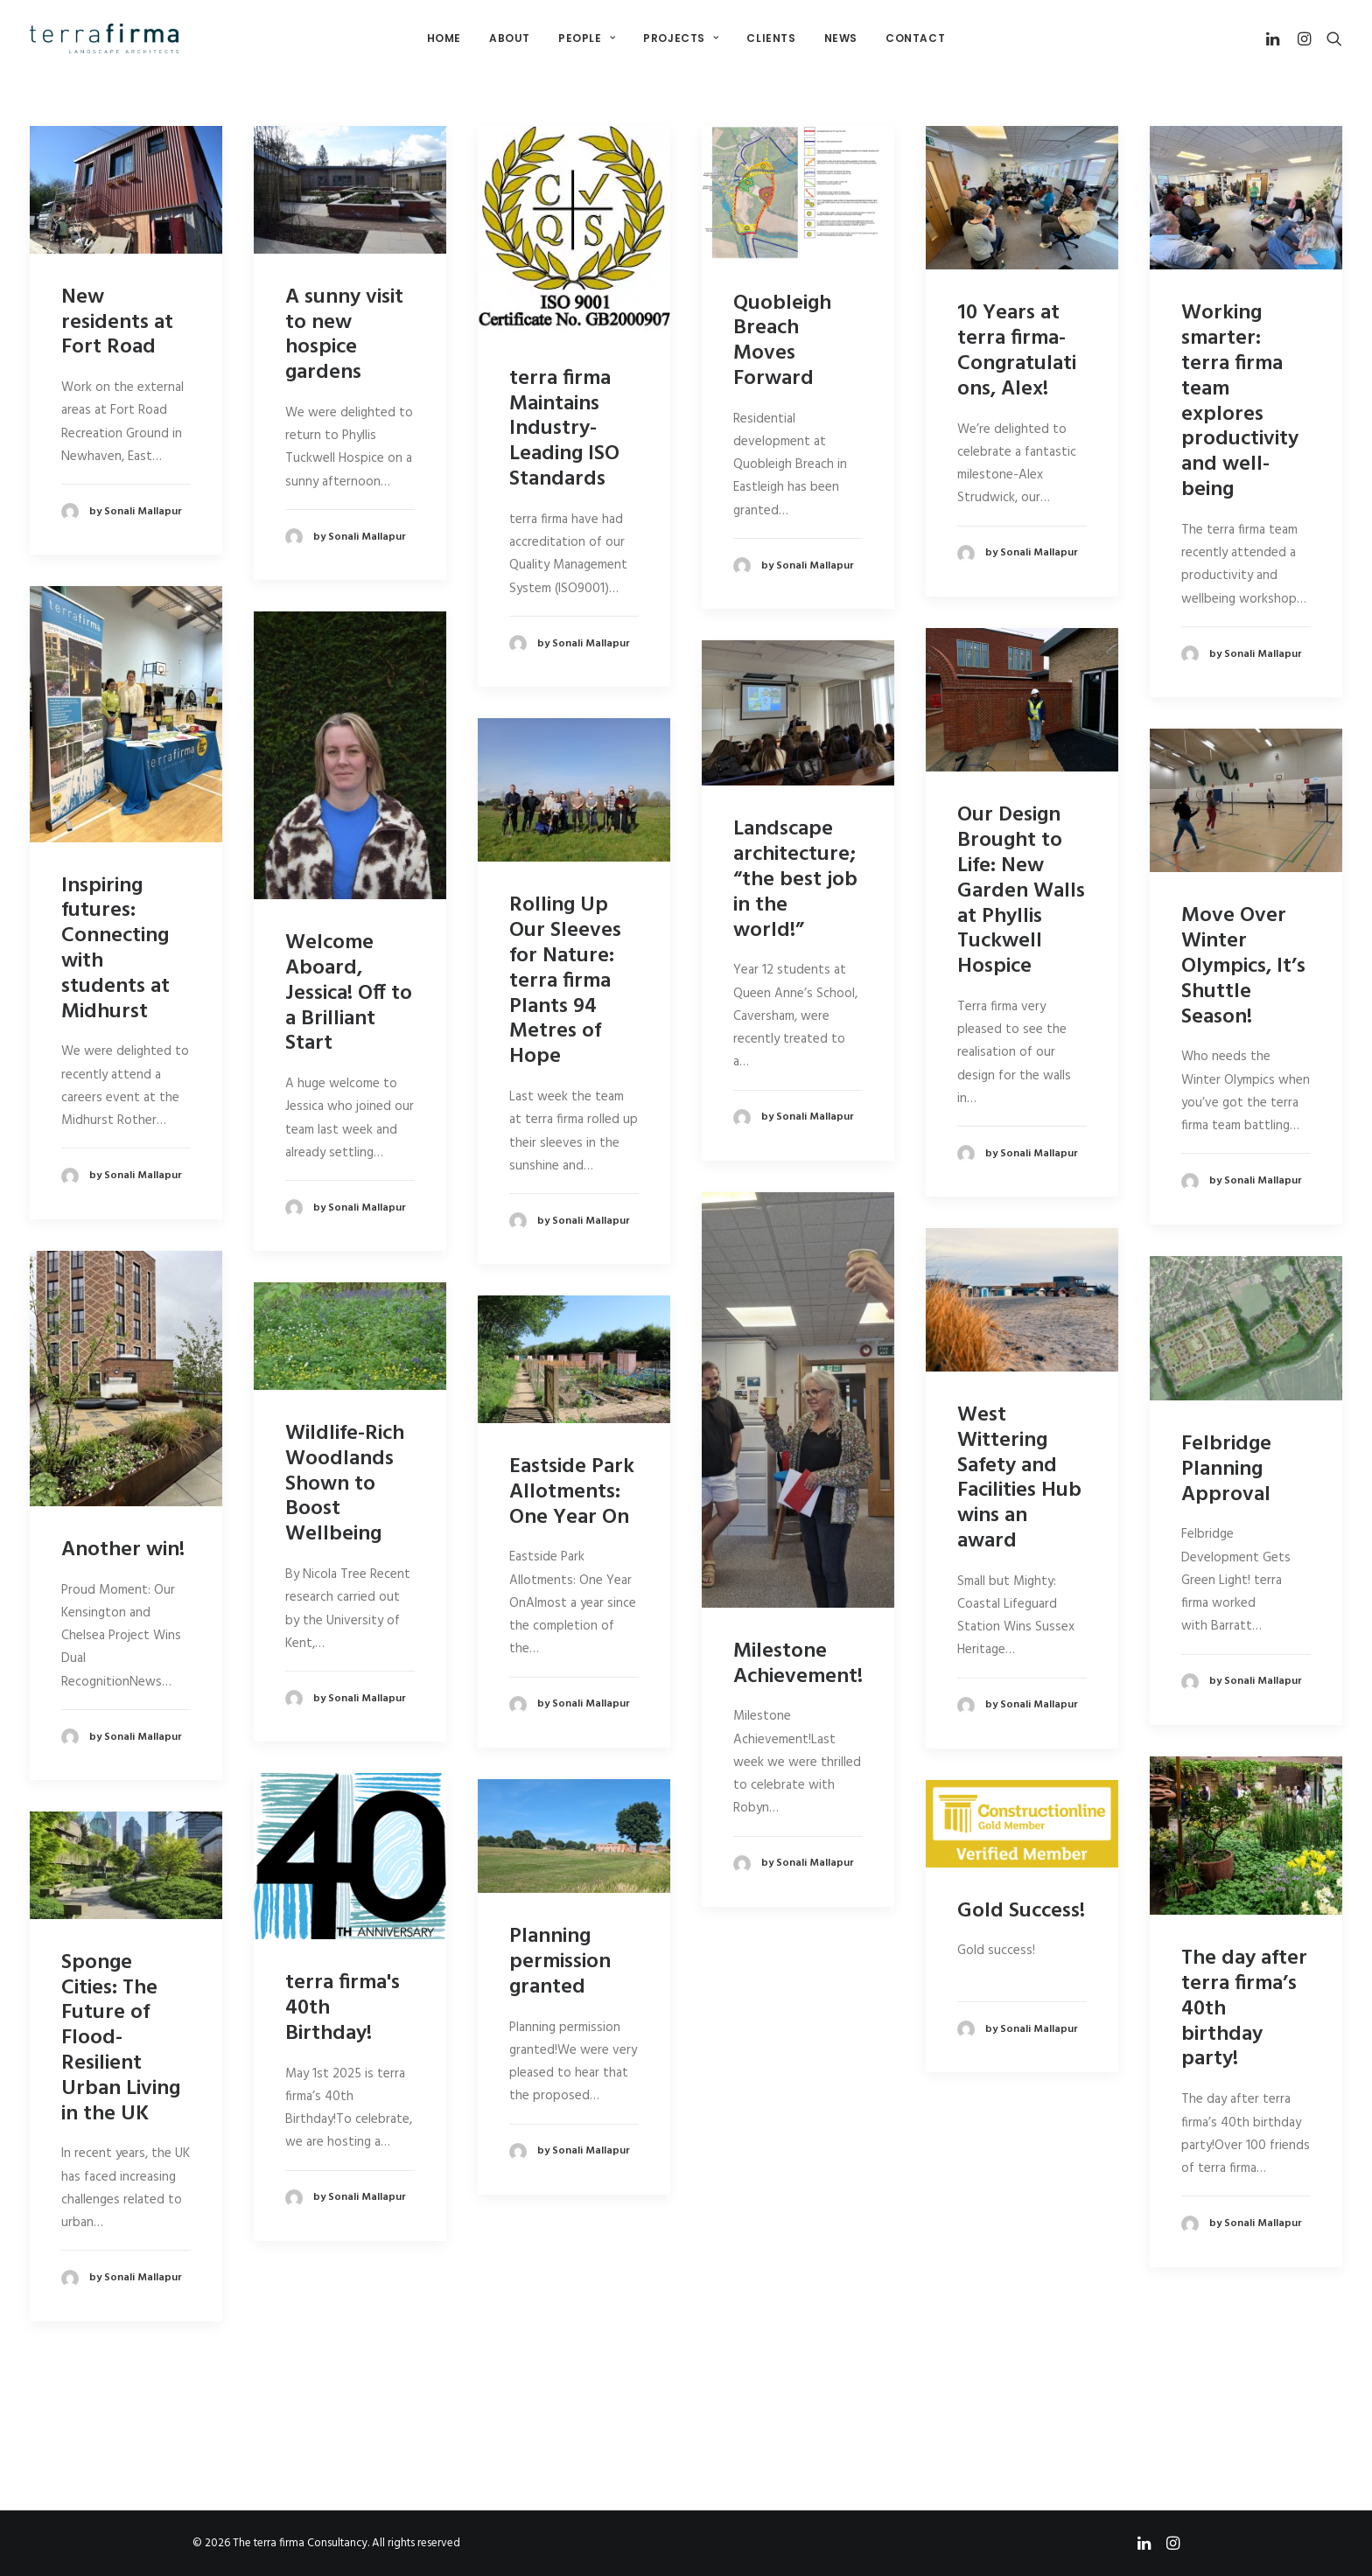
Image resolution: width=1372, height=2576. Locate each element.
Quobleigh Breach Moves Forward (782, 341)
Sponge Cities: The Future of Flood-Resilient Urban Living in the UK (120, 2038)
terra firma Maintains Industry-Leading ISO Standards (564, 429)
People (586, 38)
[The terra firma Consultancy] (104, 38)
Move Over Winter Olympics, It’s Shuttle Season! (1243, 966)
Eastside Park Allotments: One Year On (571, 1492)
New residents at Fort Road (117, 323)
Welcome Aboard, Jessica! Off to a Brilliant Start (348, 993)
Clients (770, 38)
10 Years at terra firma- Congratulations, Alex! (1016, 351)
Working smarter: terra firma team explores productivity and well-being (1239, 401)
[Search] (1330, 38)
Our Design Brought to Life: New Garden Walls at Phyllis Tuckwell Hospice (1021, 891)
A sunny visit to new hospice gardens (344, 335)
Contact (915, 38)
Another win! (123, 1550)
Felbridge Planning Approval (1226, 1469)
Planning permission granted (560, 1962)
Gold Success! (1021, 1910)
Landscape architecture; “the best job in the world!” (795, 879)
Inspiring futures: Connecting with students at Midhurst (115, 949)
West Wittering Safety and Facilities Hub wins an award (1019, 1478)
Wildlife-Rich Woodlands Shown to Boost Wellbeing (344, 1484)
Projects (680, 38)
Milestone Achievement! (798, 1664)
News (841, 38)
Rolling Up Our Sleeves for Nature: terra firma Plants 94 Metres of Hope (565, 981)
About (509, 38)
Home (444, 38)
